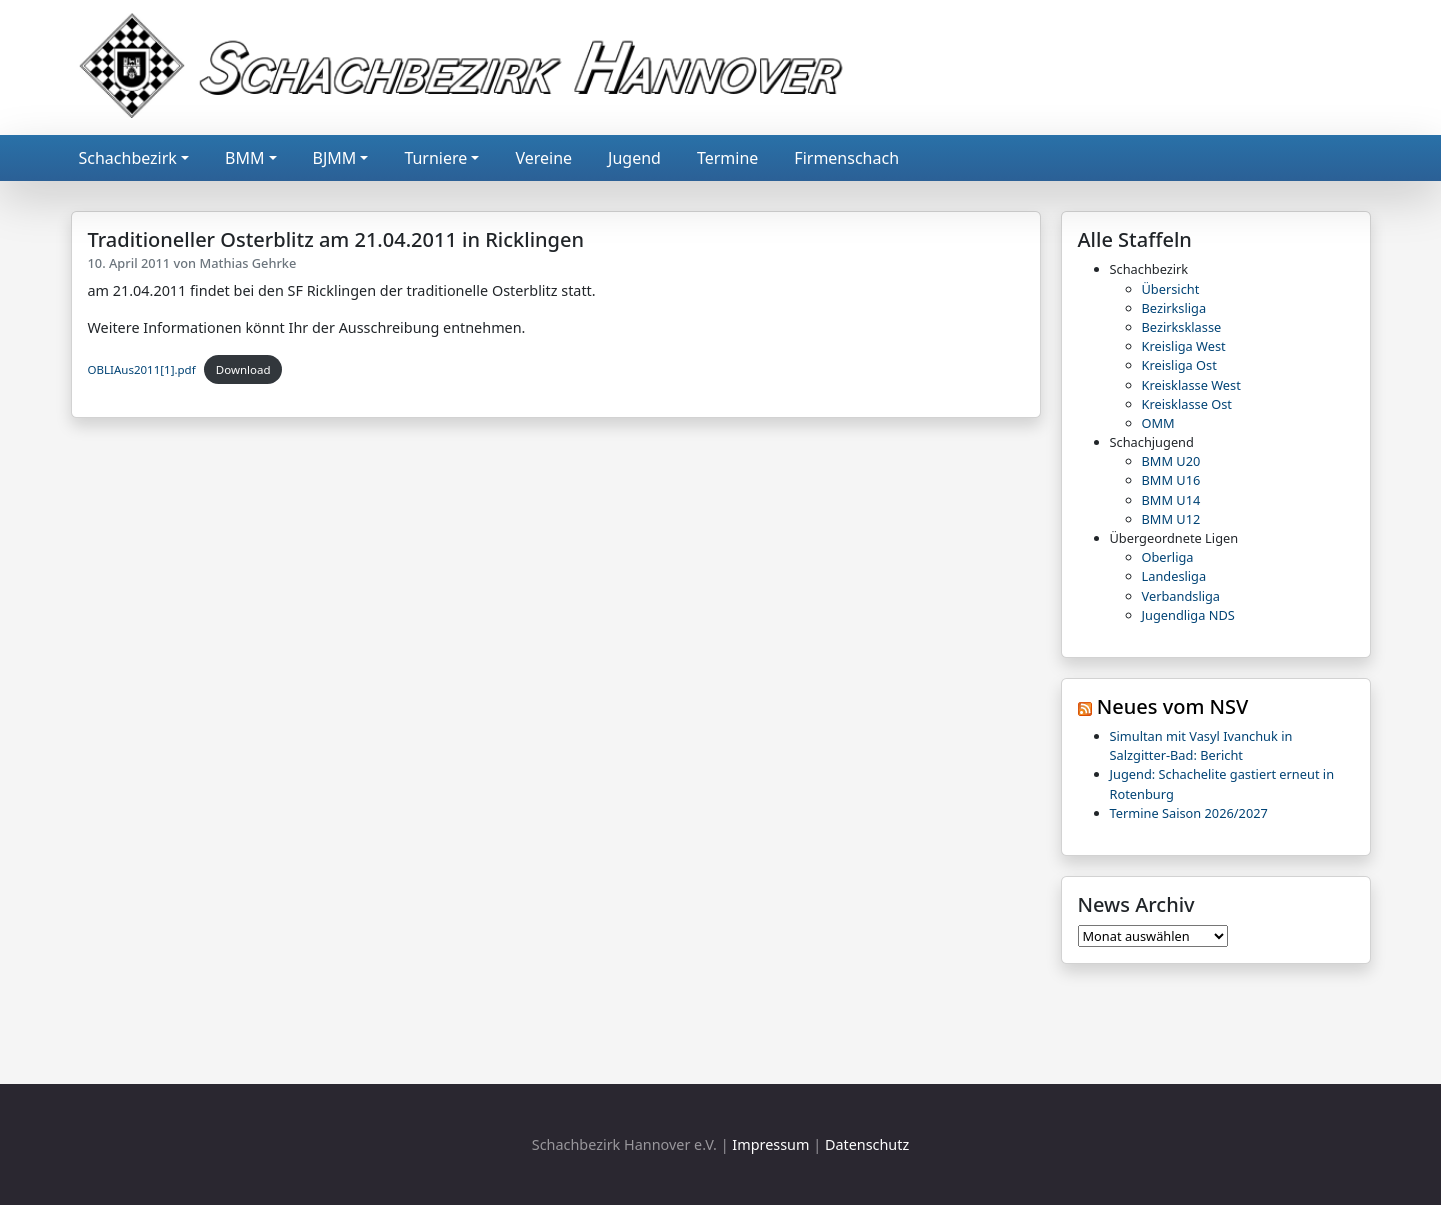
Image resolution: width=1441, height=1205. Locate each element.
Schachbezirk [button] (128, 158)
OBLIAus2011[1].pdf (142, 369)
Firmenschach (846, 158)
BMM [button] (244, 158)
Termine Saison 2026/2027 (1189, 813)
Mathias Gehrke (247, 263)
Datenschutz (867, 1144)
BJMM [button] (335, 158)
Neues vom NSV (1173, 706)
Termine (727, 158)
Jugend (634, 158)
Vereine (543, 158)
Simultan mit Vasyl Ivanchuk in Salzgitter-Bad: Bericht (1201, 745)
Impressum (770, 1144)
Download (243, 369)
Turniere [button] (435, 158)
